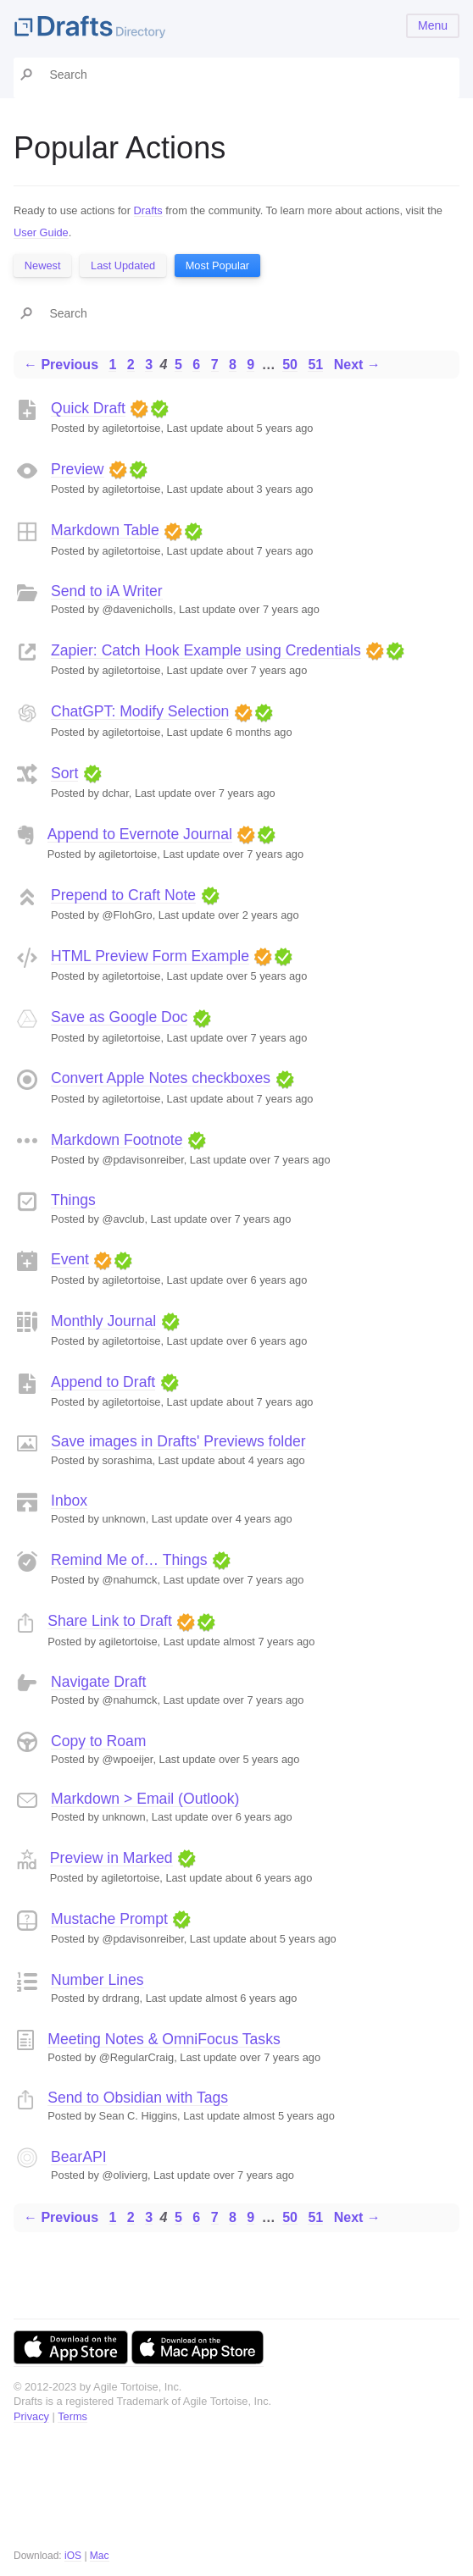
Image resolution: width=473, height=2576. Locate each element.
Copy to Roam (98, 1741)
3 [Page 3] (149, 364)
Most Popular (217, 265)
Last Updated (123, 265)
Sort (64, 773)
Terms (72, 2416)
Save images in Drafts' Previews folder (178, 1441)
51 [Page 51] (315, 364)
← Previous (61, 364)
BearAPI (79, 2156)
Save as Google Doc (119, 1017)
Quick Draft (88, 408)
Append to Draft (103, 1382)
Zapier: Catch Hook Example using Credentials (206, 650)
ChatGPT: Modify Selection (140, 711)
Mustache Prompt (109, 1918)
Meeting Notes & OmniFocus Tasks (163, 2039)
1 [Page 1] (112, 364)
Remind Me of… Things (129, 1559)
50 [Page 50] (290, 364)
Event (70, 1259)
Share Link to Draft (109, 1620)
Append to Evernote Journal (139, 834)
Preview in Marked (111, 1857)
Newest (43, 265)
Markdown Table (105, 530)
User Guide (41, 232)
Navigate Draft (98, 1681)
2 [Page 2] (131, 364)
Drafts (148, 210)
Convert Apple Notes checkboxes (160, 1078)
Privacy (31, 2416)
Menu (433, 25)
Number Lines (97, 1979)
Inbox (69, 1500)
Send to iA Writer (107, 591)
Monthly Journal (103, 1321)
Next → (357, 364)
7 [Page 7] (215, 364)
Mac (99, 2556)
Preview (77, 469)
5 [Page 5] (178, 364)
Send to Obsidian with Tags (137, 2097)
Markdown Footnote (117, 1139)
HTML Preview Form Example (150, 956)
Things (73, 1199)
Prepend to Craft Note (123, 895)
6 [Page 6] (196, 364)
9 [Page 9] (250, 364)
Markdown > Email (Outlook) (145, 1798)
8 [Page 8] (232, 364)
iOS (72, 2556)
